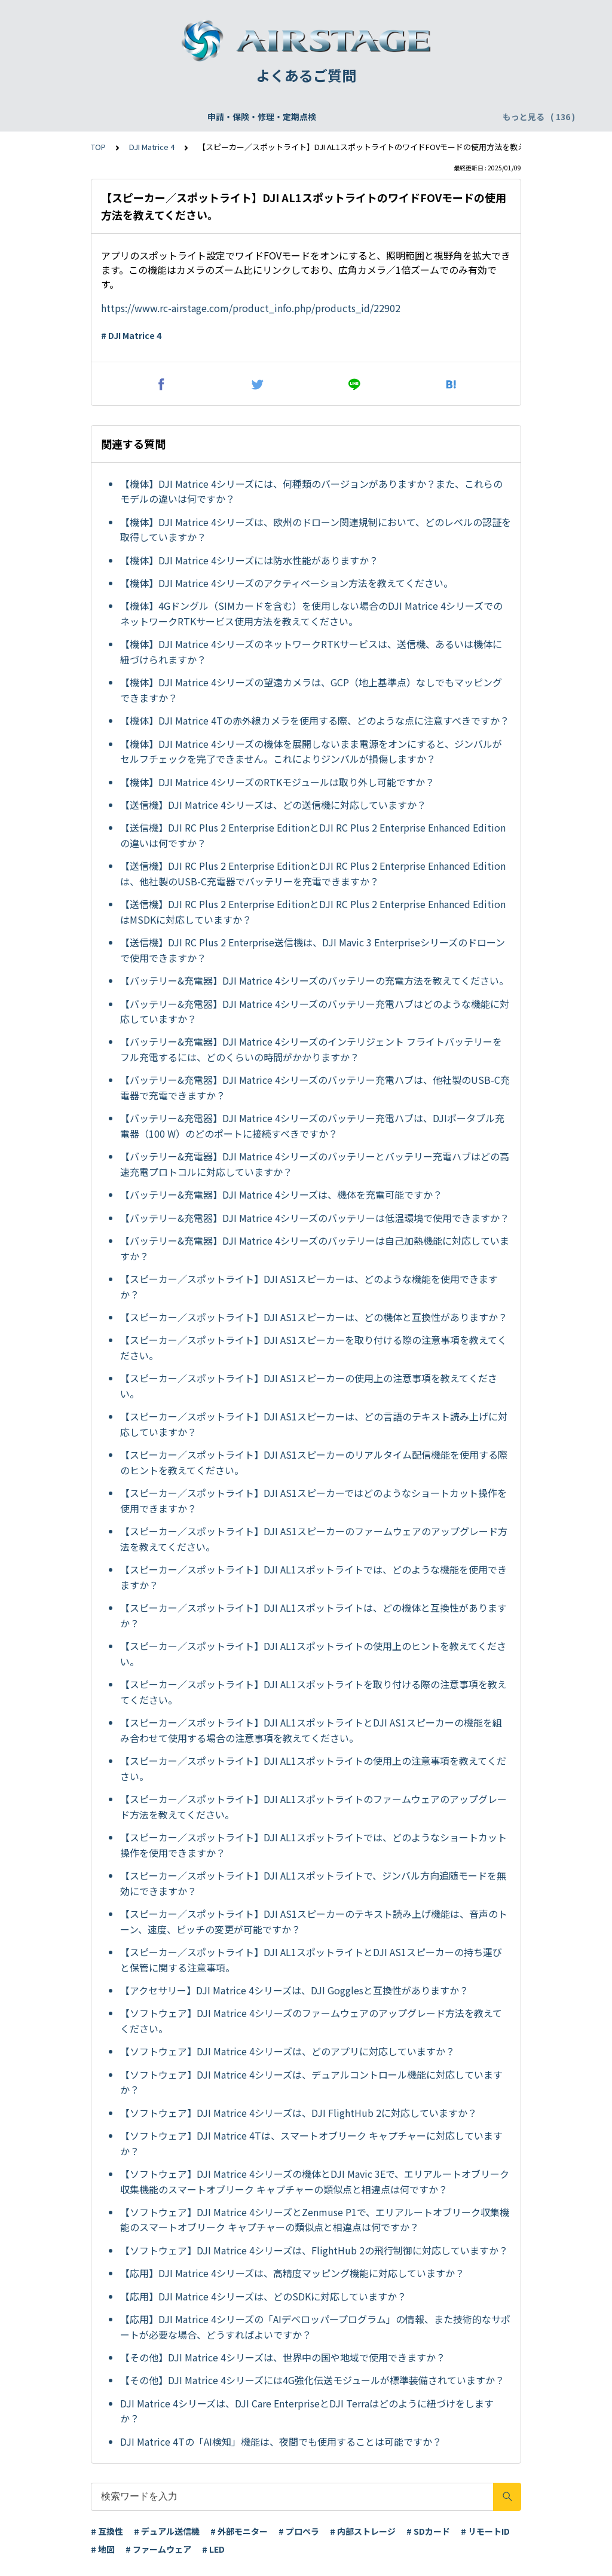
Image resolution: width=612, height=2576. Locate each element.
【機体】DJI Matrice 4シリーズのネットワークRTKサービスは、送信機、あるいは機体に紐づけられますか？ (311, 652)
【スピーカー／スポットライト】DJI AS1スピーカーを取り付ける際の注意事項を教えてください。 (313, 1347)
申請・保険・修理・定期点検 (104, 117)
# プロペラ (299, 2531)
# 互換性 (107, 2531)
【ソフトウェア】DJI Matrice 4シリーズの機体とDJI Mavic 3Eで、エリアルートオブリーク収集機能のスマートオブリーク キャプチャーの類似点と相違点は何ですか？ (314, 2181)
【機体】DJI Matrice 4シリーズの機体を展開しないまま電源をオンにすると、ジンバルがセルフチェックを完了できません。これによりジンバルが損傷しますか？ (311, 751)
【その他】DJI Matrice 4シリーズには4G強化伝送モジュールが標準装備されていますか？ (312, 2380)
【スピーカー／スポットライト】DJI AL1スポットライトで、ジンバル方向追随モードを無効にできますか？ (313, 1883)
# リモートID (485, 2531)
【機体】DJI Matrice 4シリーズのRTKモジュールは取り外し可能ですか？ (277, 782)
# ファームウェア (158, 2549)
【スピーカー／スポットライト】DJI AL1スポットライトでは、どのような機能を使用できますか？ (313, 1577)
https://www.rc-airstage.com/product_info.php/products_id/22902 (250, 308)
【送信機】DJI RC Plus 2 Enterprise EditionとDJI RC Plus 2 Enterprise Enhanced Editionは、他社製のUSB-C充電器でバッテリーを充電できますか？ (313, 873)
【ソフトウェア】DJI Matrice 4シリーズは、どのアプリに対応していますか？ (287, 2051)
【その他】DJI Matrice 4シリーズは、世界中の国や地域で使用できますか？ (282, 2357)
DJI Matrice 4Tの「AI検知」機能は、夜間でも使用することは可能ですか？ (281, 2441)
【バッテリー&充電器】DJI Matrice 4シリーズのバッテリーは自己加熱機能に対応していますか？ (314, 1248)
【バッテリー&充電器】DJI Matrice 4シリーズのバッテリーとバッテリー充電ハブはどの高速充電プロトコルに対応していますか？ (314, 1164)
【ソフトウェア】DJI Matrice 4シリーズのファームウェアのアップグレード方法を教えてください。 (311, 2021)
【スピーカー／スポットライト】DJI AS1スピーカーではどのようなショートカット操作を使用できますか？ (313, 1500)
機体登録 (192, 117)
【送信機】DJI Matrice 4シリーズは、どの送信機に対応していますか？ (273, 804)
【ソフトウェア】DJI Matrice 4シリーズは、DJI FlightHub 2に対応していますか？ (298, 2113)
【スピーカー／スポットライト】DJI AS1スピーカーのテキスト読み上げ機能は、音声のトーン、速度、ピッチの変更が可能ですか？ (313, 1921)
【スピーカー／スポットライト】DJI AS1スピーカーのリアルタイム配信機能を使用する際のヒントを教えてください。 (313, 1462)
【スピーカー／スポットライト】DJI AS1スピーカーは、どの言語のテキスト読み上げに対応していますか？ (313, 1424)
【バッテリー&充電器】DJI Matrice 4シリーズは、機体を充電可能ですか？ (281, 1194)
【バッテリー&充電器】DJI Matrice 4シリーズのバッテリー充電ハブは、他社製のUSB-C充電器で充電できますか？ (315, 1087)
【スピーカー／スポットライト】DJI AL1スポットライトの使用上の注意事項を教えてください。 (313, 1768)
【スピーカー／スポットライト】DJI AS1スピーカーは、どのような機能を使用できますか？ (309, 1286)
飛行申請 (242, 117)
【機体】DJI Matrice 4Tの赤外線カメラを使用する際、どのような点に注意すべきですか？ (314, 720)
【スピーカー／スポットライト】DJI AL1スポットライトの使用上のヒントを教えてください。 (313, 1654)
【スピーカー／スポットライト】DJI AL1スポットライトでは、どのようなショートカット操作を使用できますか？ (313, 1845)
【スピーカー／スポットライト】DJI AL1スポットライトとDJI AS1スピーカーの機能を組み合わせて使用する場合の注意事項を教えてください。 (311, 1730)
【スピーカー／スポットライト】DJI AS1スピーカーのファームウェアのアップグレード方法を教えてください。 (313, 1539)
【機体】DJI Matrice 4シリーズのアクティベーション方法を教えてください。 (286, 583)
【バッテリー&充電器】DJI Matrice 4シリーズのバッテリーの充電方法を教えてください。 (314, 980)
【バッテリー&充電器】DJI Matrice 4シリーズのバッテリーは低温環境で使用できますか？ (314, 1218)
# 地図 (103, 2549)
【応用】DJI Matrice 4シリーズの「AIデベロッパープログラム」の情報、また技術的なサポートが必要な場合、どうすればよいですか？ (315, 2327)
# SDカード (428, 2531)
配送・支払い (448, 117)
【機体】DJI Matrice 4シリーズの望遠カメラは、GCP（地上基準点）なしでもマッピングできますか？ (311, 690)
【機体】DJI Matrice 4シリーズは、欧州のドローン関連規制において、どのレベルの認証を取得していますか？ (315, 530)
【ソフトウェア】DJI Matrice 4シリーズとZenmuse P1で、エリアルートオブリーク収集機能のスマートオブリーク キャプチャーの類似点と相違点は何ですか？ (314, 2220)
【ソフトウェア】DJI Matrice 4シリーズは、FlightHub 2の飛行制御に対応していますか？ (314, 2250)
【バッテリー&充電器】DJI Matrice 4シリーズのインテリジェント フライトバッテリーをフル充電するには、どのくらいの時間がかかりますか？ (311, 1049)
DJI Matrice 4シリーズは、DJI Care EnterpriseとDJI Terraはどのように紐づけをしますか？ (307, 2411)
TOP (98, 146)
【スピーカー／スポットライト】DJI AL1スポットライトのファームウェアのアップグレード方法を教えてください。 (313, 1807)
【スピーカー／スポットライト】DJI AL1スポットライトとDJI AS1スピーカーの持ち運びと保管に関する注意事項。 (311, 1960)
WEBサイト (384, 117)
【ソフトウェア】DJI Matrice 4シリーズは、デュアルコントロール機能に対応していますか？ (311, 2082)
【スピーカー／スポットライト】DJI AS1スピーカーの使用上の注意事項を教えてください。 (308, 1386)
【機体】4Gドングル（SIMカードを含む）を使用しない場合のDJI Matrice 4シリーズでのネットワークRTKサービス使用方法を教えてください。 (311, 613)
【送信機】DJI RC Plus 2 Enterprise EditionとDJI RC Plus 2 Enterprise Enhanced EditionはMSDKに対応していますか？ (313, 912)
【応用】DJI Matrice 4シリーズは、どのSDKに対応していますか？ (263, 2296)
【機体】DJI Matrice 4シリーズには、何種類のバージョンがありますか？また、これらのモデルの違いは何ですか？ (311, 491)
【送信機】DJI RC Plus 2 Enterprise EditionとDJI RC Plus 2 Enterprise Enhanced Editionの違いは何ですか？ (313, 835)
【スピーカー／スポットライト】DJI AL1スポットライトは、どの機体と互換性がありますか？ (313, 1615)
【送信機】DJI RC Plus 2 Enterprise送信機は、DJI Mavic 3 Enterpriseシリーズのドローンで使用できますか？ (312, 950)
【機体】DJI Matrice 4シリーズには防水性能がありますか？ (249, 560)
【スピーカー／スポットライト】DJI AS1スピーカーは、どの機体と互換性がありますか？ (313, 1317)
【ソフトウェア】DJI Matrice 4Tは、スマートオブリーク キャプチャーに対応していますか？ (311, 2143)
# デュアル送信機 (167, 2531)
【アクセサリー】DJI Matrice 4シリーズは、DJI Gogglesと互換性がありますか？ (294, 1990)
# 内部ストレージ (363, 2531)
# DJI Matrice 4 (131, 335)
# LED (213, 2549)
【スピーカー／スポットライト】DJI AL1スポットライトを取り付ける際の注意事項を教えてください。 (313, 1692)
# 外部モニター (239, 2531)
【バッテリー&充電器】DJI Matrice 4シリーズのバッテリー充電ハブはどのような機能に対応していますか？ (314, 1011)
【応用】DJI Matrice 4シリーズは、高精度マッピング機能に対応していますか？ (292, 2273)
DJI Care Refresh (310, 117)
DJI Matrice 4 (152, 146)
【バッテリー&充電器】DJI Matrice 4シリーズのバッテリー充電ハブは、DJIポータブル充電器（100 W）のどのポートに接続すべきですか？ (312, 1126)
